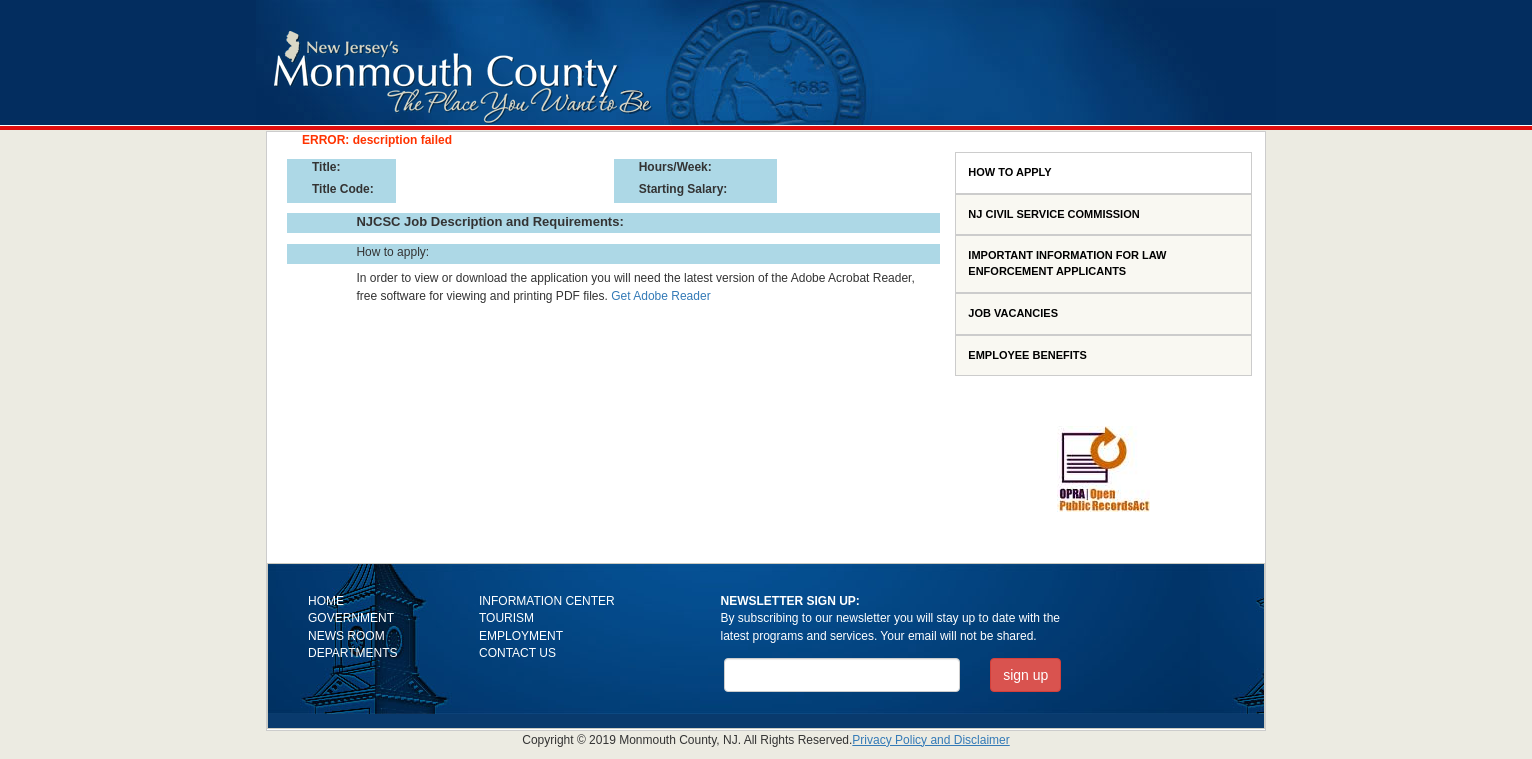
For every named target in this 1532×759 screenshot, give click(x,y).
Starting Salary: (683, 189)
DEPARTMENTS (353, 653)
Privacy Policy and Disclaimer (930, 740)
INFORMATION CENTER (547, 601)
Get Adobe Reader (660, 296)
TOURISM (506, 618)
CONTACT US (517, 653)
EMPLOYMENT (521, 636)
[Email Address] (842, 675)
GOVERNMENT (351, 618)
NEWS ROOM (346, 636)
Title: (326, 167)
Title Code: (343, 189)
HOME (326, 601)
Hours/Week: (675, 167)
